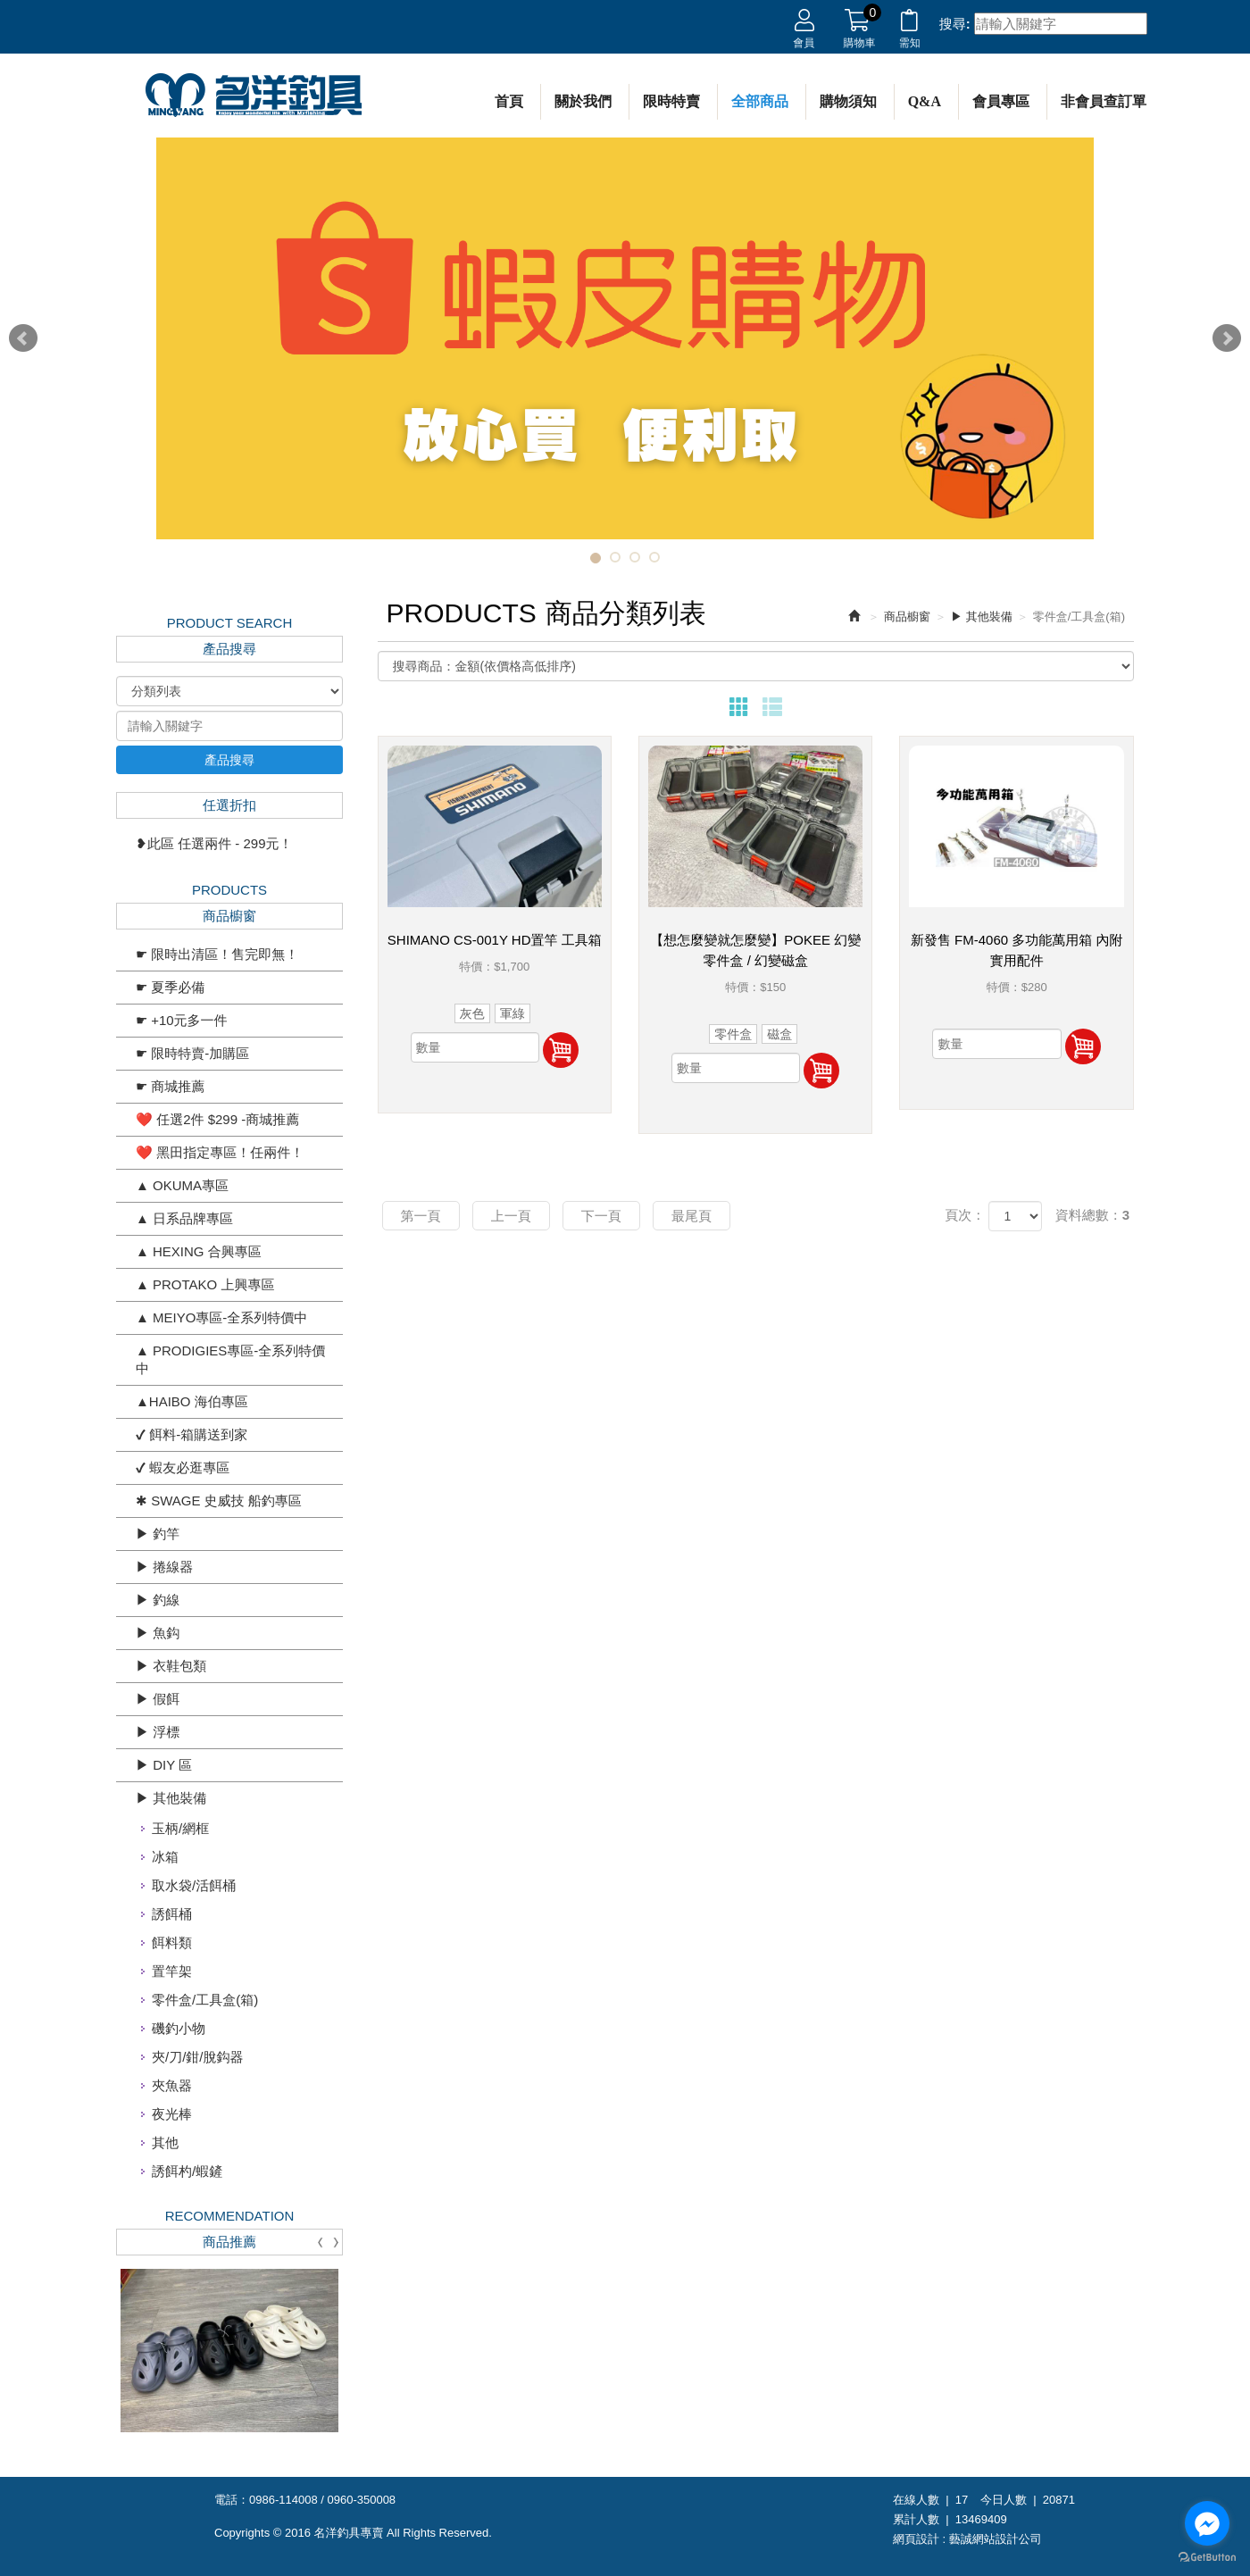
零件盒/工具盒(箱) (205, 1999)
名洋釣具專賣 (254, 95)
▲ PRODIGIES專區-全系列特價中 (230, 1359)
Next (1226, 338)
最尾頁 (691, 1215)
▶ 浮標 (157, 1731)
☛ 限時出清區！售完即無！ (217, 954)
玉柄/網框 (180, 1828)
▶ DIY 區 (164, 1764)
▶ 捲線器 (164, 1566)
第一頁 (421, 1215)
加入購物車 (561, 1050)
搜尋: (955, 23)
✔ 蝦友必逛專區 (182, 1467)
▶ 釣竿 (157, 1533)
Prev (23, 338)
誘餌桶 (172, 1914)
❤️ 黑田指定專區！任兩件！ (220, 1152)
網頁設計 (916, 2539)
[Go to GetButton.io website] (1207, 2557)
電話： (231, 2499)
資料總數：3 (1092, 1214)
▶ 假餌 (157, 1698)
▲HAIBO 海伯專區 (192, 1401)
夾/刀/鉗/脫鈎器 (198, 2056)
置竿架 (172, 1971)
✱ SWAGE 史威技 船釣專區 (219, 1500)
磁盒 (779, 1034)
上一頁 (511, 1215)
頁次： (965, 1214)
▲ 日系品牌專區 (184, 1218)
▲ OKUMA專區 (182, 1185)
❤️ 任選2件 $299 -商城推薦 (217, 1119)
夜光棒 (172, 2114)
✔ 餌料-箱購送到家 (191, 1434)
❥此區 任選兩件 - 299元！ (214, 843)
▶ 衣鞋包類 (171, 1665)
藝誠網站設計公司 (995, 2539)
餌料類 (172, 1942)
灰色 (472, 1013)
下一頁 (601, 1215)
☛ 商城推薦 (170, 1086)
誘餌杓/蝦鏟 (187, 2171)
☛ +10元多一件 (182, 1020)
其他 (165, 2142)
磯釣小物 (178, 2028)
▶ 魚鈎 (157, 1632)
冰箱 (165, 1856)
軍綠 (512, 1013)
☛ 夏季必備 (170, 987)
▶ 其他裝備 (171, 1797)
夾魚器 (172, 2085)
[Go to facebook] (1207, 2523)
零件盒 (733, 1034)
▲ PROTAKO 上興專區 (205, 1284)
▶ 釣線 (157, 1599)
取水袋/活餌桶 (194, 1885)
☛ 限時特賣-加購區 (192, 1053)
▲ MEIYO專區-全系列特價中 (221, 1317)
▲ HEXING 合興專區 (199, 1251)
